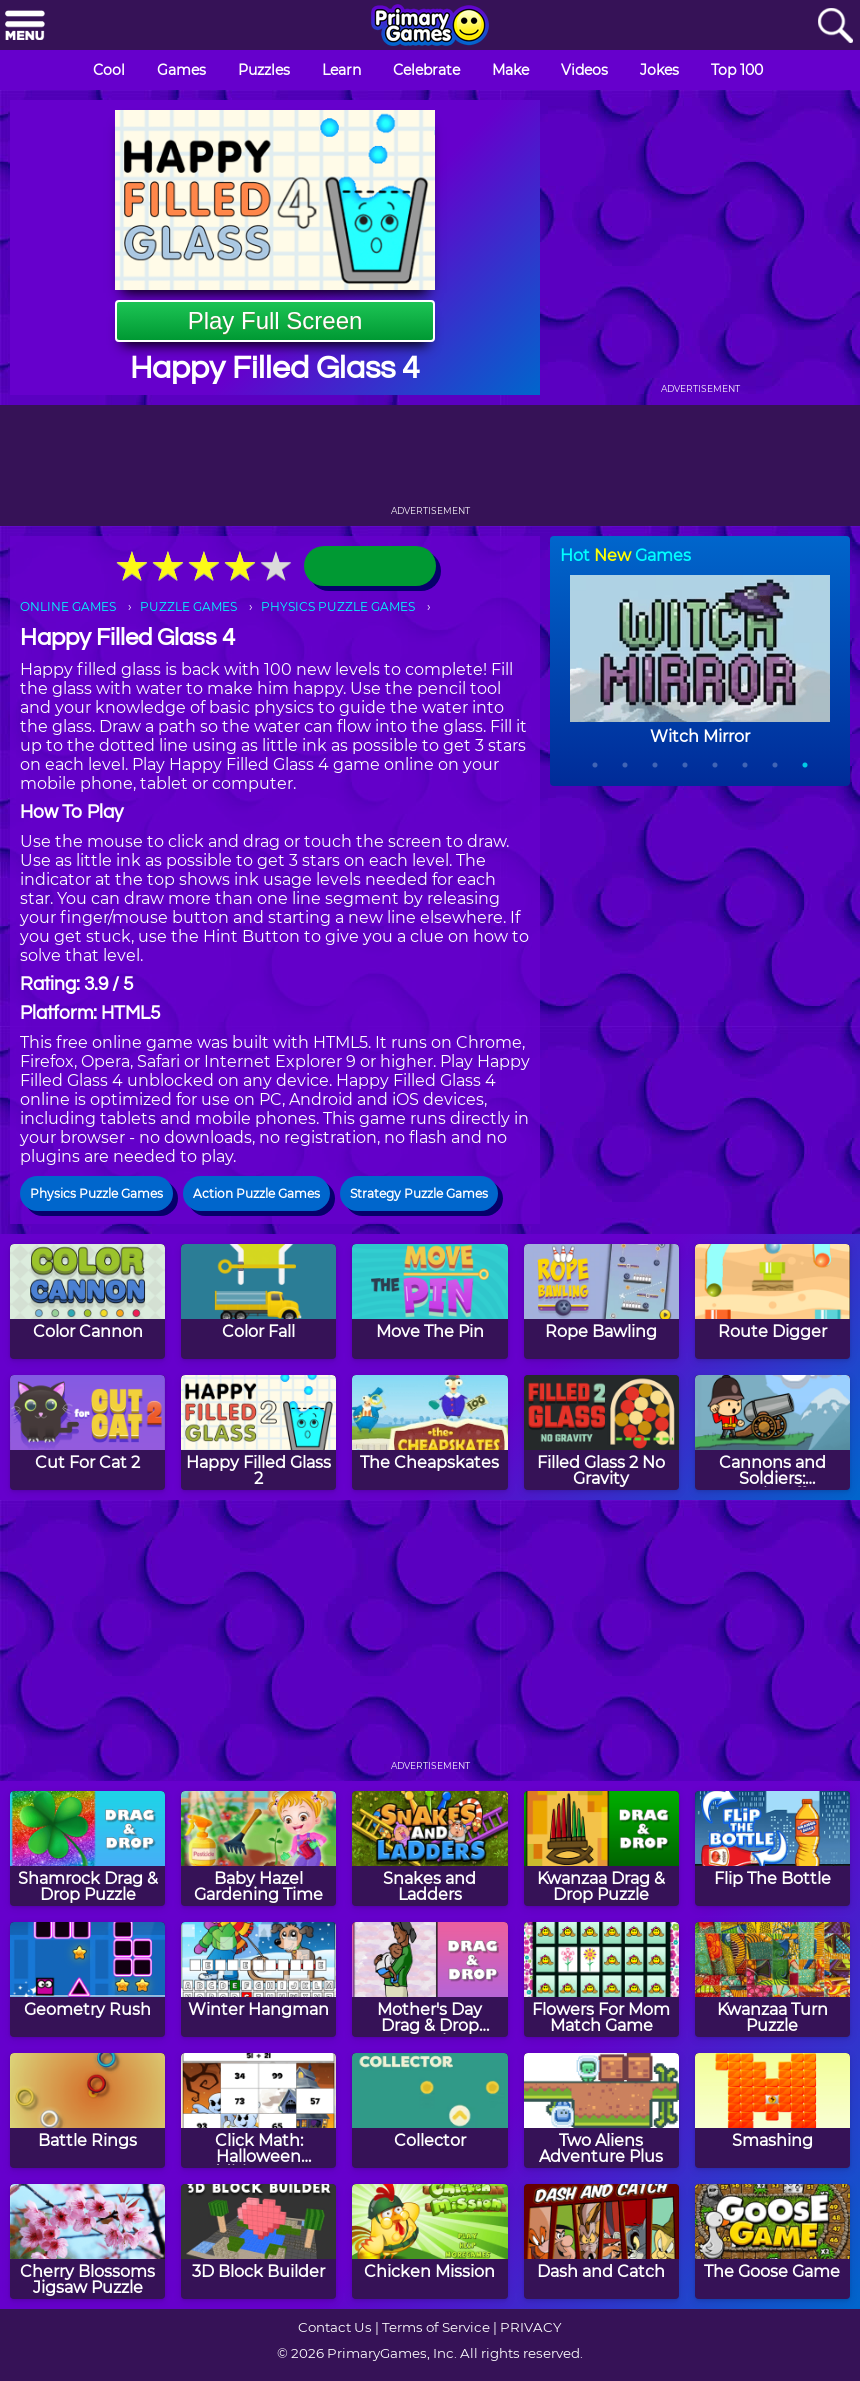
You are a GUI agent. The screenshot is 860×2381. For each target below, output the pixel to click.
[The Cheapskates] (429, 1432)
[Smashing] (772, 2110)
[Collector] (429, 2110)
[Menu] (25, 26)
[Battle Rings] (87, 2110)
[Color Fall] (258, 1301)
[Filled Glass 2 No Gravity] (601, 1432)
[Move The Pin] (429, 1301)
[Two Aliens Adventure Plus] (601, 2110)
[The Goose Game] (772, 2241)
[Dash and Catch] (601, 2241)
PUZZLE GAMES (188, 606)
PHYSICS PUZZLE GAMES (338, 606)
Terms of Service (436, 2327)
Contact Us (335, 2327)
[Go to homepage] (430, 27)
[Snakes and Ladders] (429, 1848)
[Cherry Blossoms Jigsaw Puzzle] (87, 2241)
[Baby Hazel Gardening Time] (258, 1848)
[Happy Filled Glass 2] (258, 1432)
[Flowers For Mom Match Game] (601, 1979)
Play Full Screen (275, 320)
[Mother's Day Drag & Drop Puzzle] (429, 1979)
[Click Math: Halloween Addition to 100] (258, 2110)
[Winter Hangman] (258, 1979)
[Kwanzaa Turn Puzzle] (772, 1979)
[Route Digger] (772, 1301)
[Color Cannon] (87, 1301)
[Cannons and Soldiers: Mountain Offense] (772, 1432)
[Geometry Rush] (87, 1979)
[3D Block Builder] (258, 2241)
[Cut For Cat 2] (87, 1432)
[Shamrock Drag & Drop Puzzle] (87, 1848)
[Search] (835, 26)
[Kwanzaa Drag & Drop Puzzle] (601, 1848)
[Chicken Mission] (429, 2241)
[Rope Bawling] (601, 1301)
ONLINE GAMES (68, 606)
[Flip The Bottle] (772, 1848)
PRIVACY (530, 2327)
